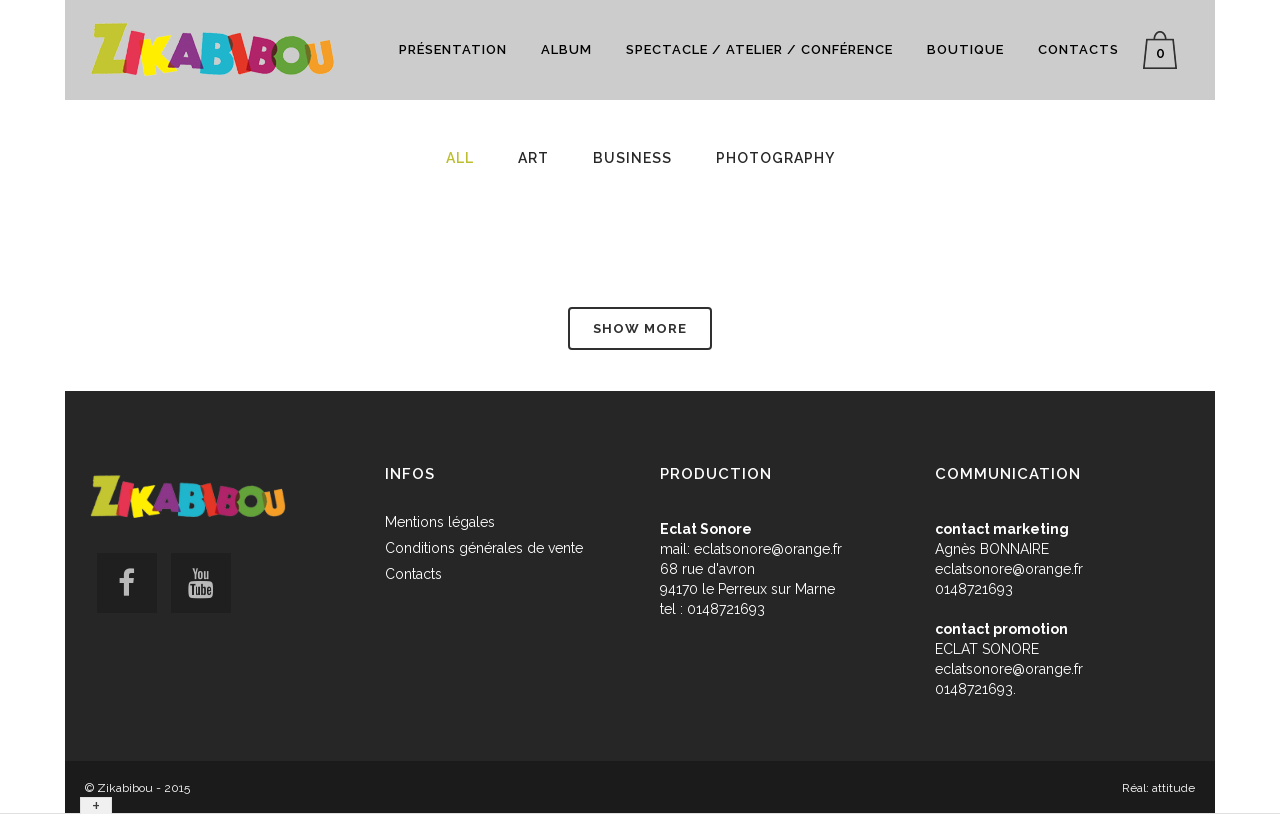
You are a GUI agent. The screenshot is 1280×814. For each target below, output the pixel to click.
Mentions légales (440, 522)
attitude (1173, 788)
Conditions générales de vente (484, 548)
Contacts (413, 574)
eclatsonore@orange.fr (768, 549)
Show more (640, 328)
